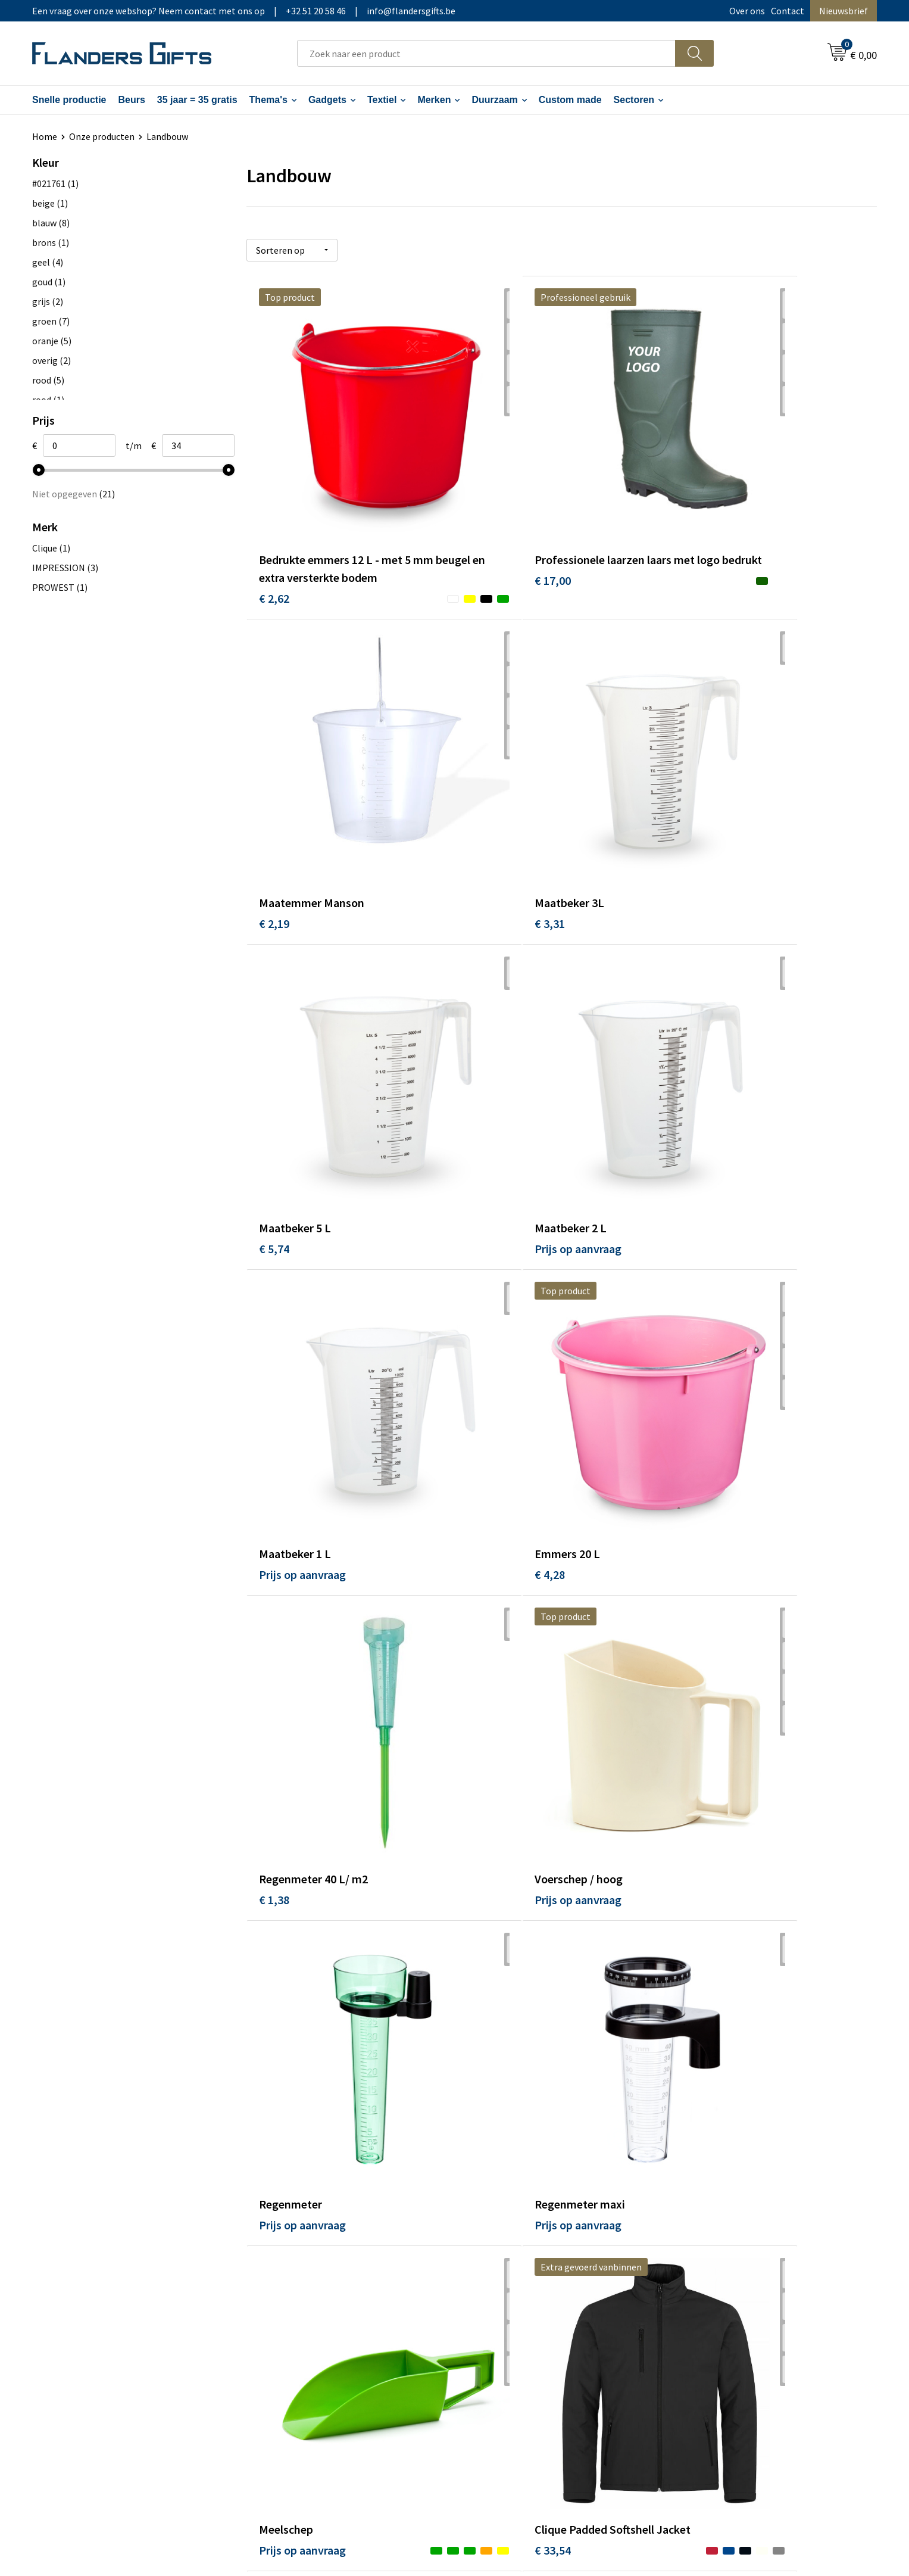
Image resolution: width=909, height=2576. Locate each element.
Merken (434, 100)
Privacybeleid (706, 2284)
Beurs (131, 100)
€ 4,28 (484, 1048)
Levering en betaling (511, 2266)
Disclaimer (700, 2302)
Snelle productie (69, 100)
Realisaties (491, 2248)
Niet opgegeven (73, 494)
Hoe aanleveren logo (511, 2320)
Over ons (747, 11)
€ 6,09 (484, 1846)
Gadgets (327, 100)
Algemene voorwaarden (727, 2248)
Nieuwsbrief (843, 11)
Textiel (382, 100)
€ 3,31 (274, 788)
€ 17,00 (487, 529)
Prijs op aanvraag (722, 788)
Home (44, 136)
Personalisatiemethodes (519, 2302)
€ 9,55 (484, 2105)
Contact (787, 11)
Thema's (268, 100)
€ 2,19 (694, 511)
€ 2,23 (274, 1846)
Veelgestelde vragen (301, 2284)
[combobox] (486, 53)
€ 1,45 (694, 1586)
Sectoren (634, 100)
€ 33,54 (487, 1568)
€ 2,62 (274, 529)
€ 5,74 (484, 788)
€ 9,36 (274, 2105)
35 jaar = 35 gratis (197, 100)
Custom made (570, 100)
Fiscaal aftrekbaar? (507, 2284)
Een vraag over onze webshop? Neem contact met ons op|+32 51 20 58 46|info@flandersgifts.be (243, 11)
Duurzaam (494, 100)
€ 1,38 (694, 1048)
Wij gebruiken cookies (723, 2266)
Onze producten (102, 136)
